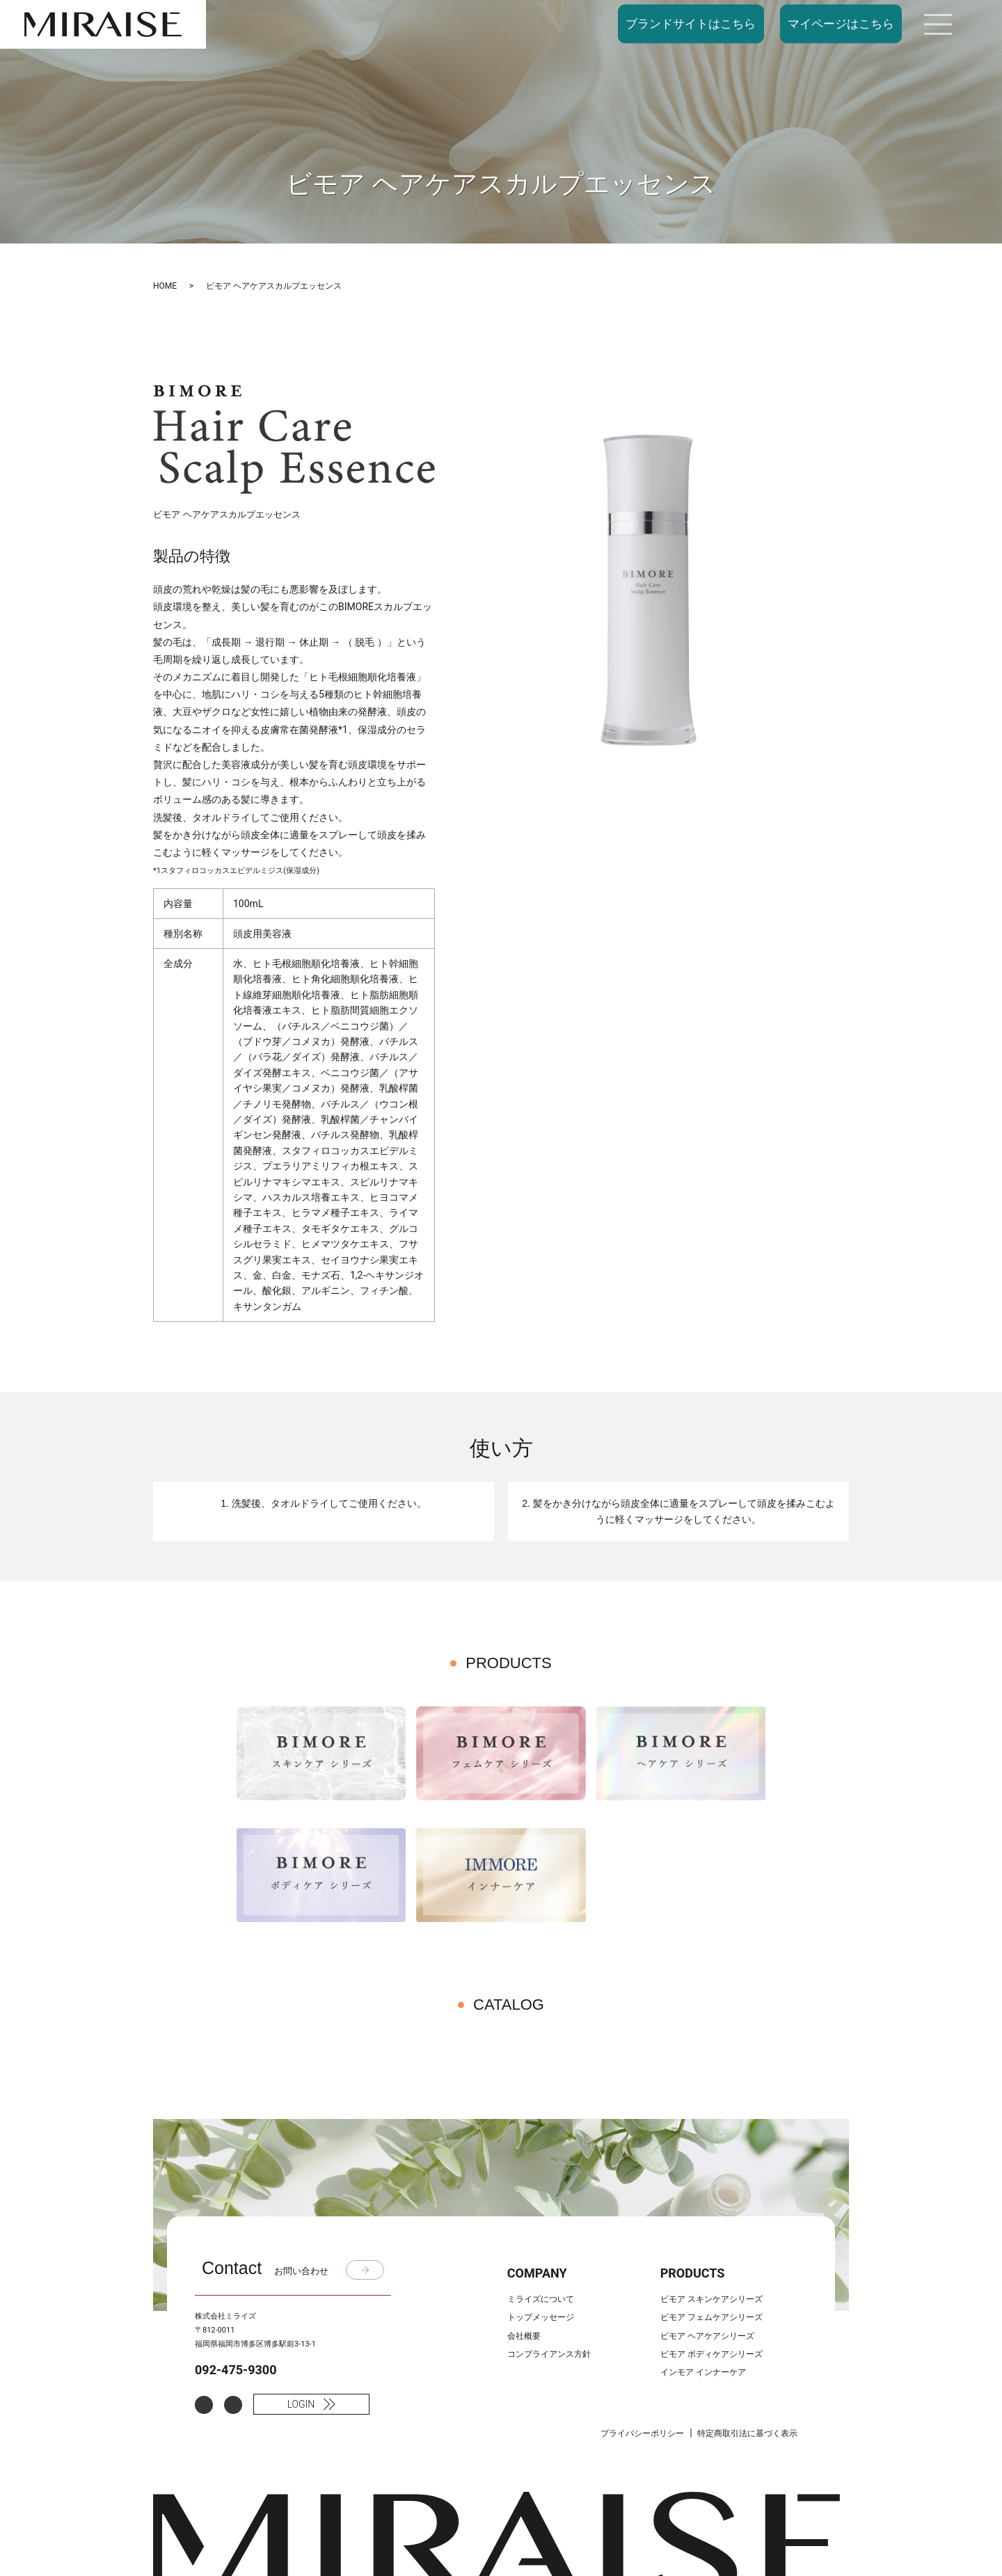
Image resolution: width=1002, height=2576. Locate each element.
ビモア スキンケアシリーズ (711, 2299)
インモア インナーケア (703, 2372)
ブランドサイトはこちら (691, 24)
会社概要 (524, 2336)
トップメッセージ (540, 2317)
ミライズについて (540, 2299)
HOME (165, 286)
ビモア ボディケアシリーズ (711, 2354)
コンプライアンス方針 (549, 2354)
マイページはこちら (841, 24)
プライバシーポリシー (642, 2433)
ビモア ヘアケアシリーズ (707, 2336)
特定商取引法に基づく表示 (747, 2433)
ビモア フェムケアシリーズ (711, 2317)
